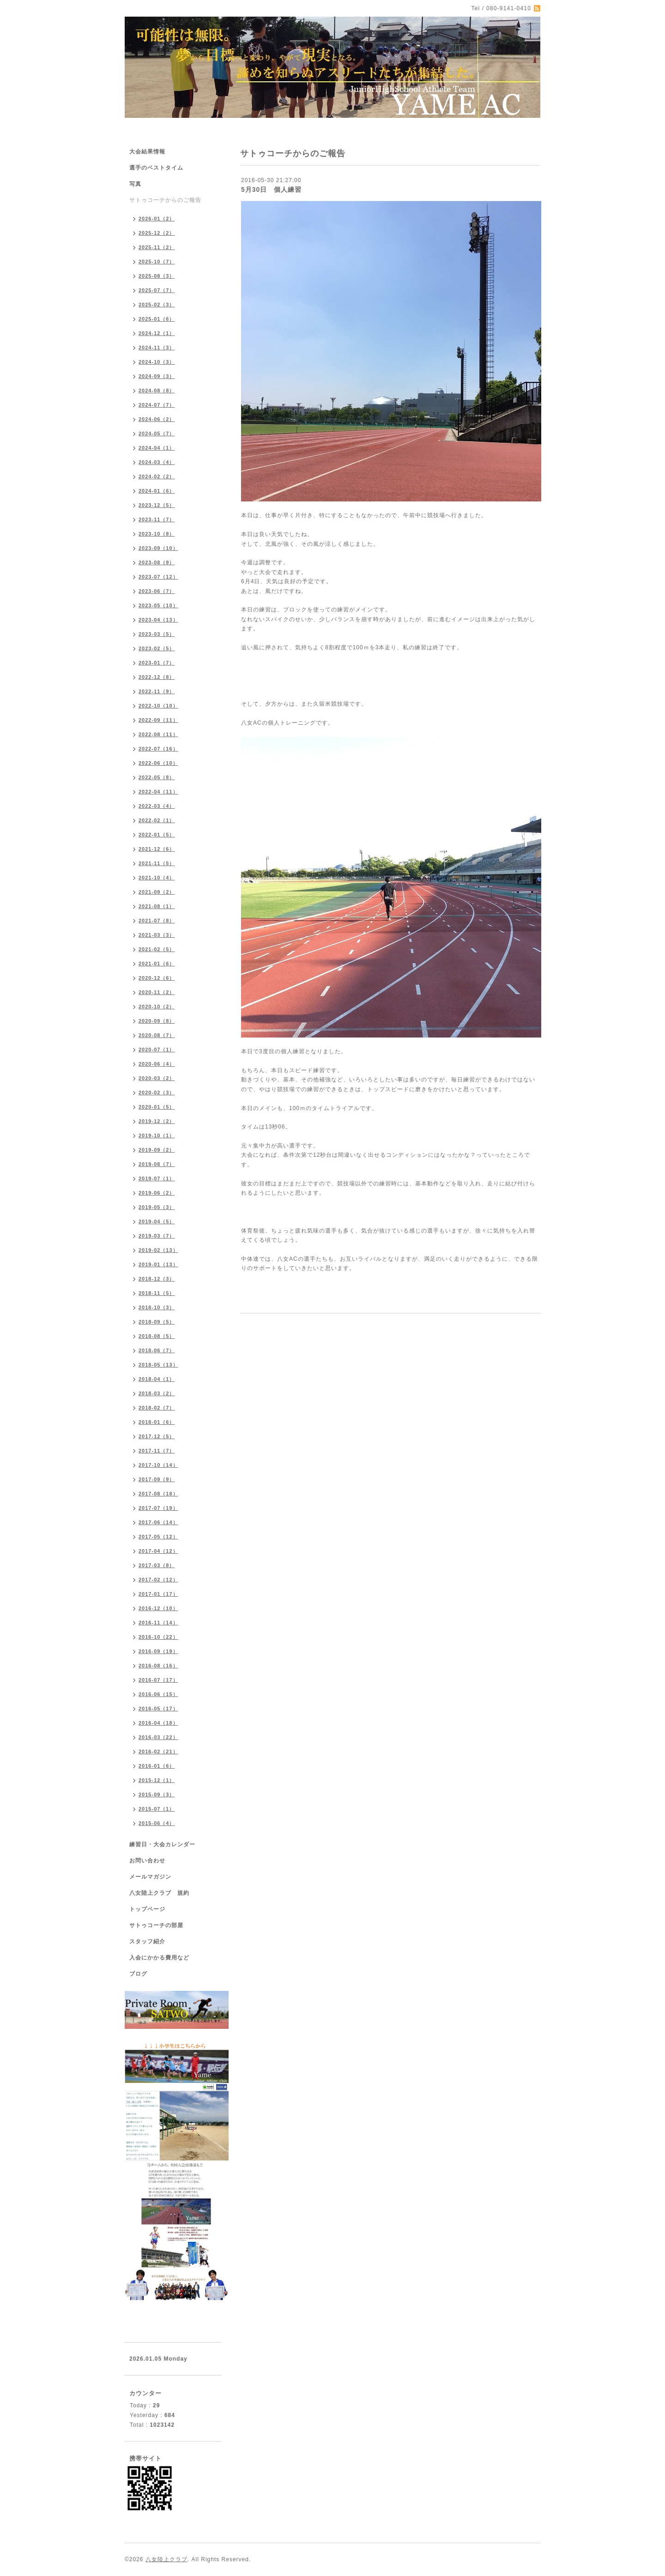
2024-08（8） (157, 390)
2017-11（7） (157, 1450)
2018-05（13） (158, 1364)
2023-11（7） (157, 519)
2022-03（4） (157, 806)
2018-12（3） (157, 1279)
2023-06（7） (157, 591)
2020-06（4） (157, 1064)
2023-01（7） (157, 662)
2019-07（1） (157, 1178)
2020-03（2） (157, 1078)
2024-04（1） (157, 448)
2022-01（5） (157, 834)
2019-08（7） (157, 1164)
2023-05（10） (158, 605)
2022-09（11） (158, 720)
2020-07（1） (157, 1049)
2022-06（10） (158, 763)
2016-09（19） (158, 1651)
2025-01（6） (157, 319)
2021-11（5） (157, 863)
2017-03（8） (157, 1565)
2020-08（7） (157, 1035)
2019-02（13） (158, 1250)
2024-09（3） (157, 376)
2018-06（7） (157, 1350)
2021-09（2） (157, 892)
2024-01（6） (157, 491)
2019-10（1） (157, 1135)
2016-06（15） (158, 1694)
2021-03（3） (157, 935)
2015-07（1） (157, 1809)
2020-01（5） (157, 1107)
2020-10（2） (157, 1006)
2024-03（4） (157, 462)
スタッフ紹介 (147, 1941)
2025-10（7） (157, 261)
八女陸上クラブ (166, 2559)
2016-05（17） (158, 1708)
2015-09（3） (157, 1794)
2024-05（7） (157, 433)
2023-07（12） (158, 577)
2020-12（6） (157, 978)
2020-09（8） (157, 1021)
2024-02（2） (157, 476)
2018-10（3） (157, 1307)
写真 (135, 184)
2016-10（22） (158, 1637)
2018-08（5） (157, 1336)
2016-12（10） (158, 1608)
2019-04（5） (157, 1221)
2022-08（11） (158, 734)
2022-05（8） (157, 777)
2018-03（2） (157, 1393)
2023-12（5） (157, 505)
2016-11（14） (158, 1622)
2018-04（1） (157, 1379)
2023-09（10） (158, 548)
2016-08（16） (158, 1665)
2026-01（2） (157, 218)
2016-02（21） (158, 1751)
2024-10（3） (157, 362)
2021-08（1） (157, 906)
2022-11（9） (157, 691)
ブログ (138, 1974)
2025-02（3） (157, 304)
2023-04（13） (158, 620)
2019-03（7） (157, 1236)
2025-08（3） (157, 276)
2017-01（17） (158, 1594)
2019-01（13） (158, 1264)
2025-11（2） (157, 247)
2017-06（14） (158, 1522)
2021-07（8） (157, 920)
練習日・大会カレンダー (162, 1844)
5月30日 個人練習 (271, 189)
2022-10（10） (158, 705)
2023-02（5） (157, 648)
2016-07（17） (158, 1680)
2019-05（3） (157, 1207)
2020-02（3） (157, 1092)
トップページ (147, 1909)
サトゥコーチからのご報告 (165, 200)
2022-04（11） (158, 791)
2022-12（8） (157, 677)
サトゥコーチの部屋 (156, 1925)
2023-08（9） (157, 562)
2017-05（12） (158, 1536)
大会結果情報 (147, 151)
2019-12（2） (157, 1121)
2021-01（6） (157, 963)
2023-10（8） (157, 534)
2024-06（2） (157, 419)
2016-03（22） (158, 1737)
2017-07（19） (158, 1508)
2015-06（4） (157, 1823)
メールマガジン (150, 1877)
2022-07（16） (158, 748)
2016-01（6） (157, 1766)
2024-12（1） (157, 333)
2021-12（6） (157, 849)
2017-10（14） (158, 1465)
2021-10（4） (157, 877)
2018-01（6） (157, 1422)
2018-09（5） (157, 1322)
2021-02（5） (157, 949)
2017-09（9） (157, 1479)
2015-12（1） (157, 1780)
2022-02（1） (157, 820)
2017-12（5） (157, 1436)
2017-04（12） (158, 1551)
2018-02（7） (157, 1407)
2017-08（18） (158, 1493)
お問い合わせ (147, 1860)
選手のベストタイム (156, 168)
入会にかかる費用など (159, 1957)
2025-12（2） (157, 233)
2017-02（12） (158, 1579)
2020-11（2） (157, 992)
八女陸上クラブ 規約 (159, 1893)
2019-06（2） (157, 1193)
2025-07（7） (157, 290)
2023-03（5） (157, 634)
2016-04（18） (158, 1723)
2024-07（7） (157, 405)
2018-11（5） (157, 1293)
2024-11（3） (157, 347)
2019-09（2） (157, 1150)
